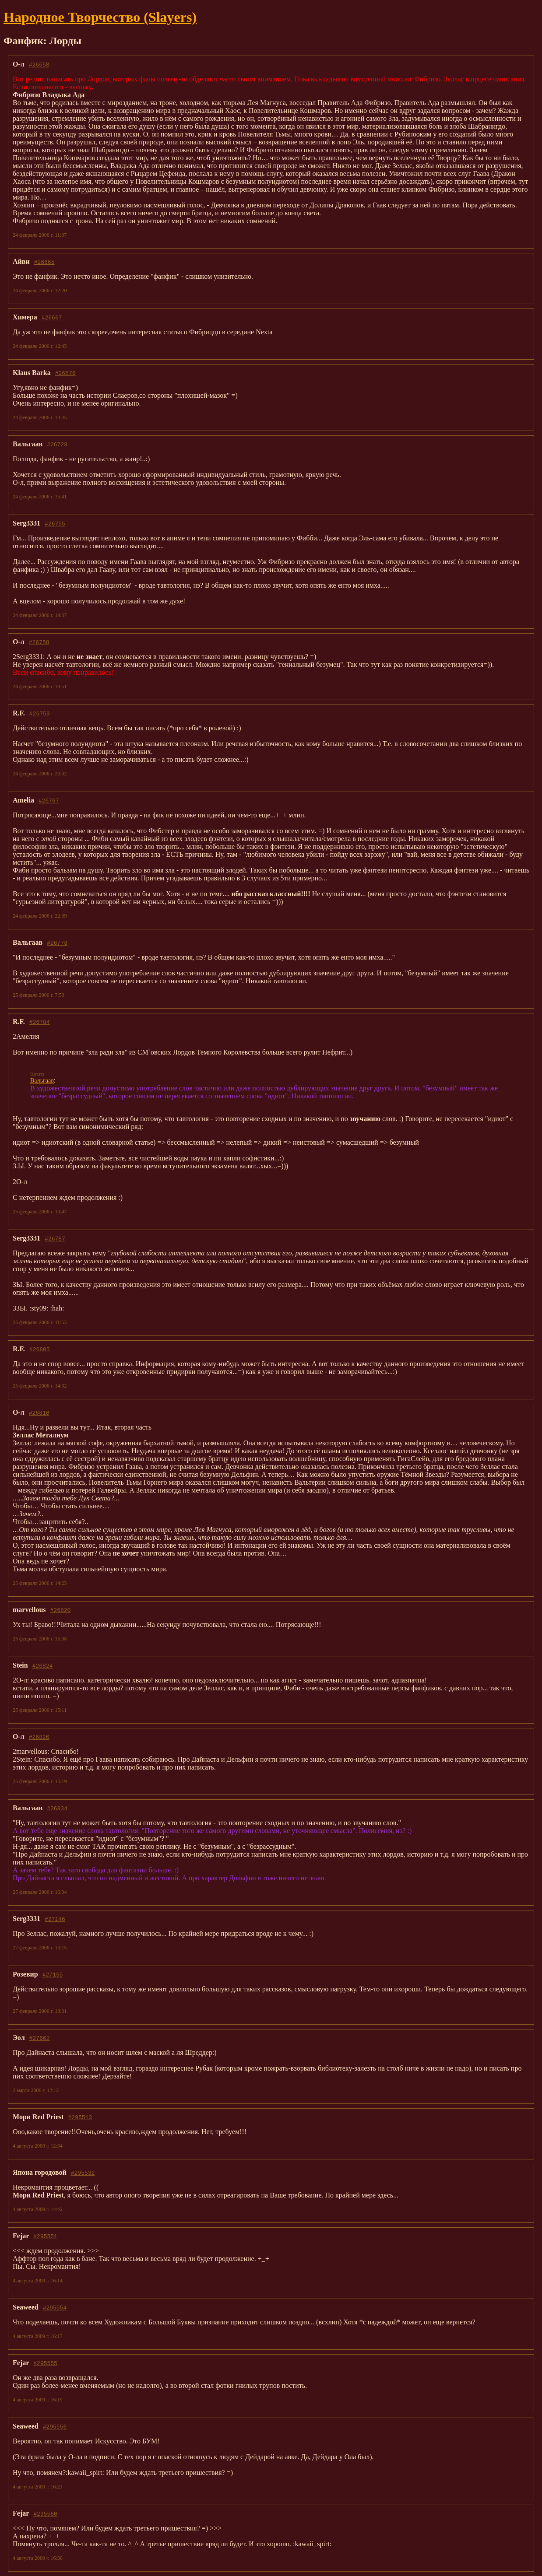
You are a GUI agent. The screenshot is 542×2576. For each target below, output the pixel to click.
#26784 (39, 1022)
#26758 (39, 642)
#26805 (39, 1349)
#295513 (80, 2117)
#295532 (83, 2172)
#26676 (65, 373)
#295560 (45, 2513)
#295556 (55, 2426)
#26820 (60, 1610)
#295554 (55, 2307)
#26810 (39, 1412)
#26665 (44, 262)
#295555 (45, 2363)
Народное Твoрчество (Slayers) (100, 17)
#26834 (57, 1808)
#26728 (57, 444)
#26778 (57, 942)
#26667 (52, 317)
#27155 (52, 1974)
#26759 (39, 713)
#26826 (39, 1737)
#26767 (49, 800)
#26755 (55, 523)
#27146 (55, 1919)
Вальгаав (42, 1080)
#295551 (45, 2236)
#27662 (39, 2038)
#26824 (42, 1665)
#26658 (39, 64)
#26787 (55, 1238)
